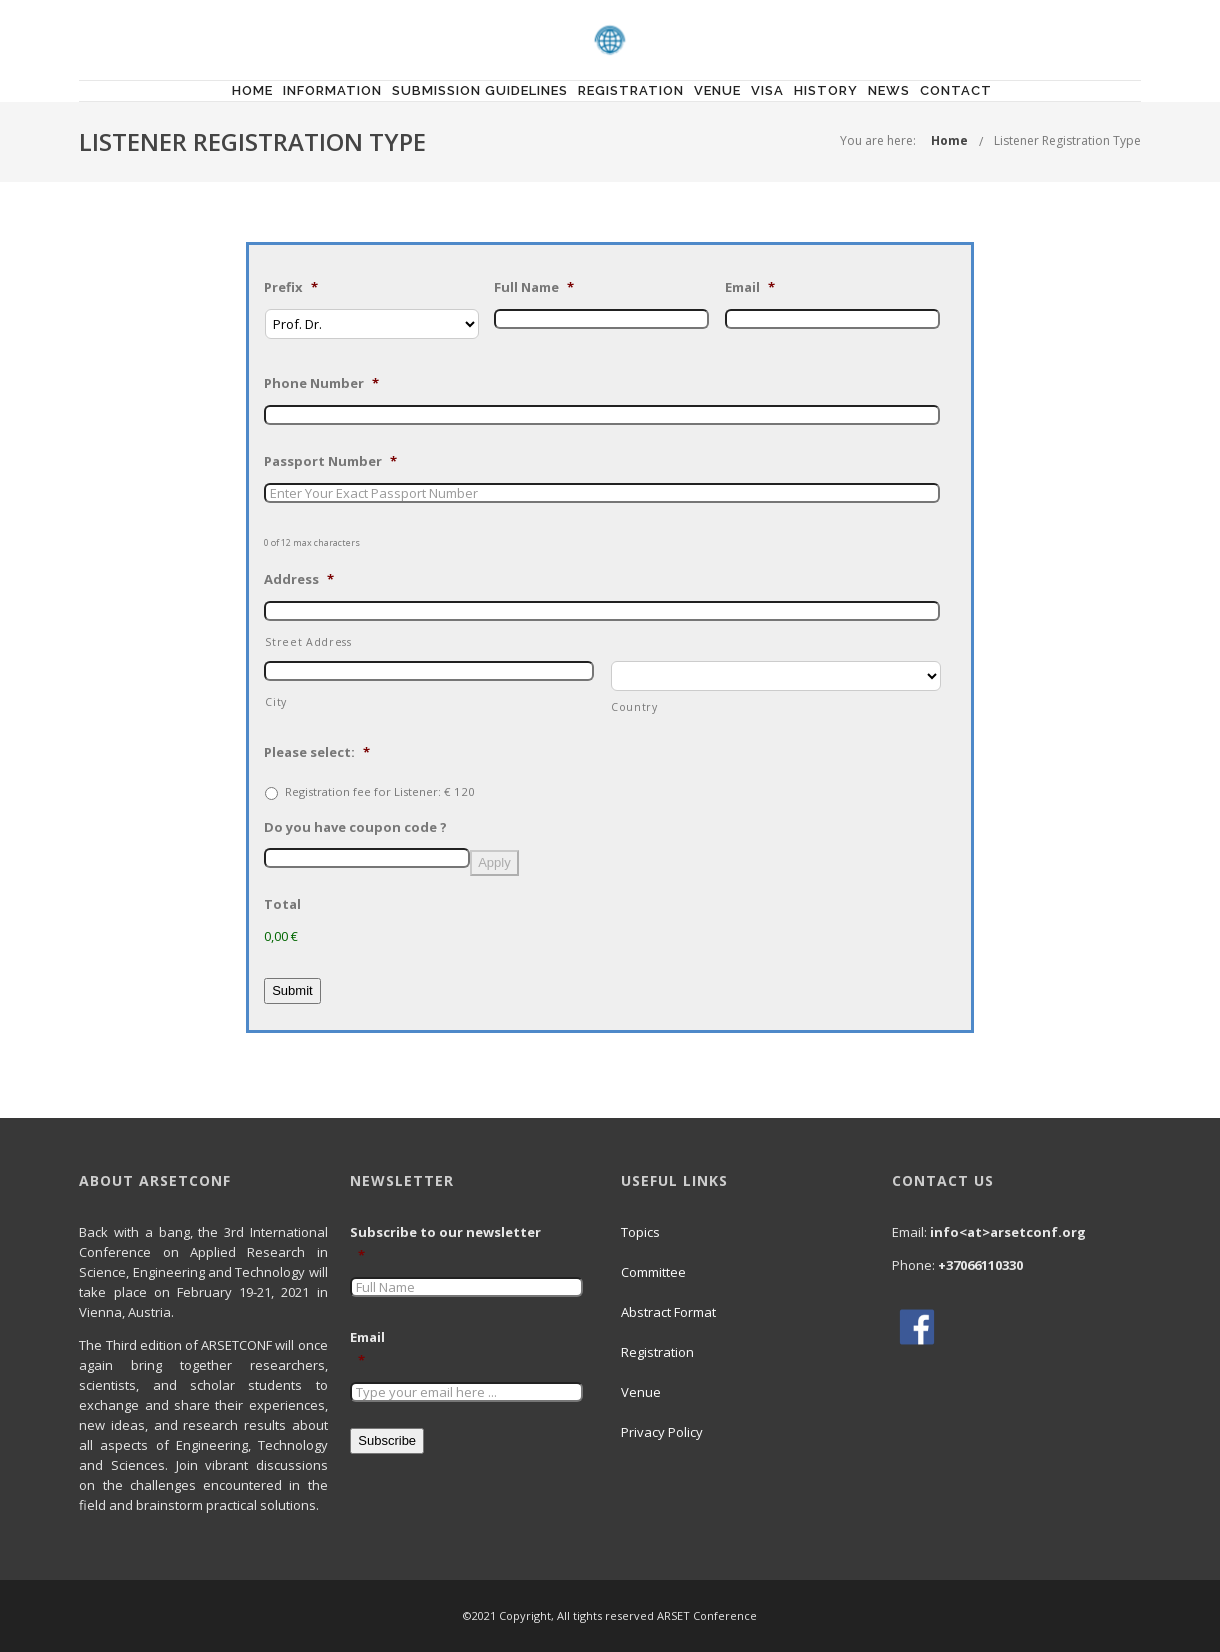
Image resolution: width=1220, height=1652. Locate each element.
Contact (956, 90)
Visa (767, 90)
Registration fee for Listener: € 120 (380, 791)
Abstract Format (668, 1312)
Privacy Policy (662, 1432)
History (826, 90)
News (889, 90)
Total (282, 904)
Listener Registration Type (1067, 140)
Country (634, 707)
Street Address (308, 642)
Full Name (534, 287)
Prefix (291, 287)
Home (252, 90)
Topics (640, 1232)
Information (332, 90)
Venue (717, 90)
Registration (631, 90)
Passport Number (330, 461)
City (276, 702)
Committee (653, 1272)
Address (299, 579)
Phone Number (321, 383)
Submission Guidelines (480, 90)
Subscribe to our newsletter (453, 1244)
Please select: (317, 752)
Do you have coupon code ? (355, 827)
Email (750, 287)
